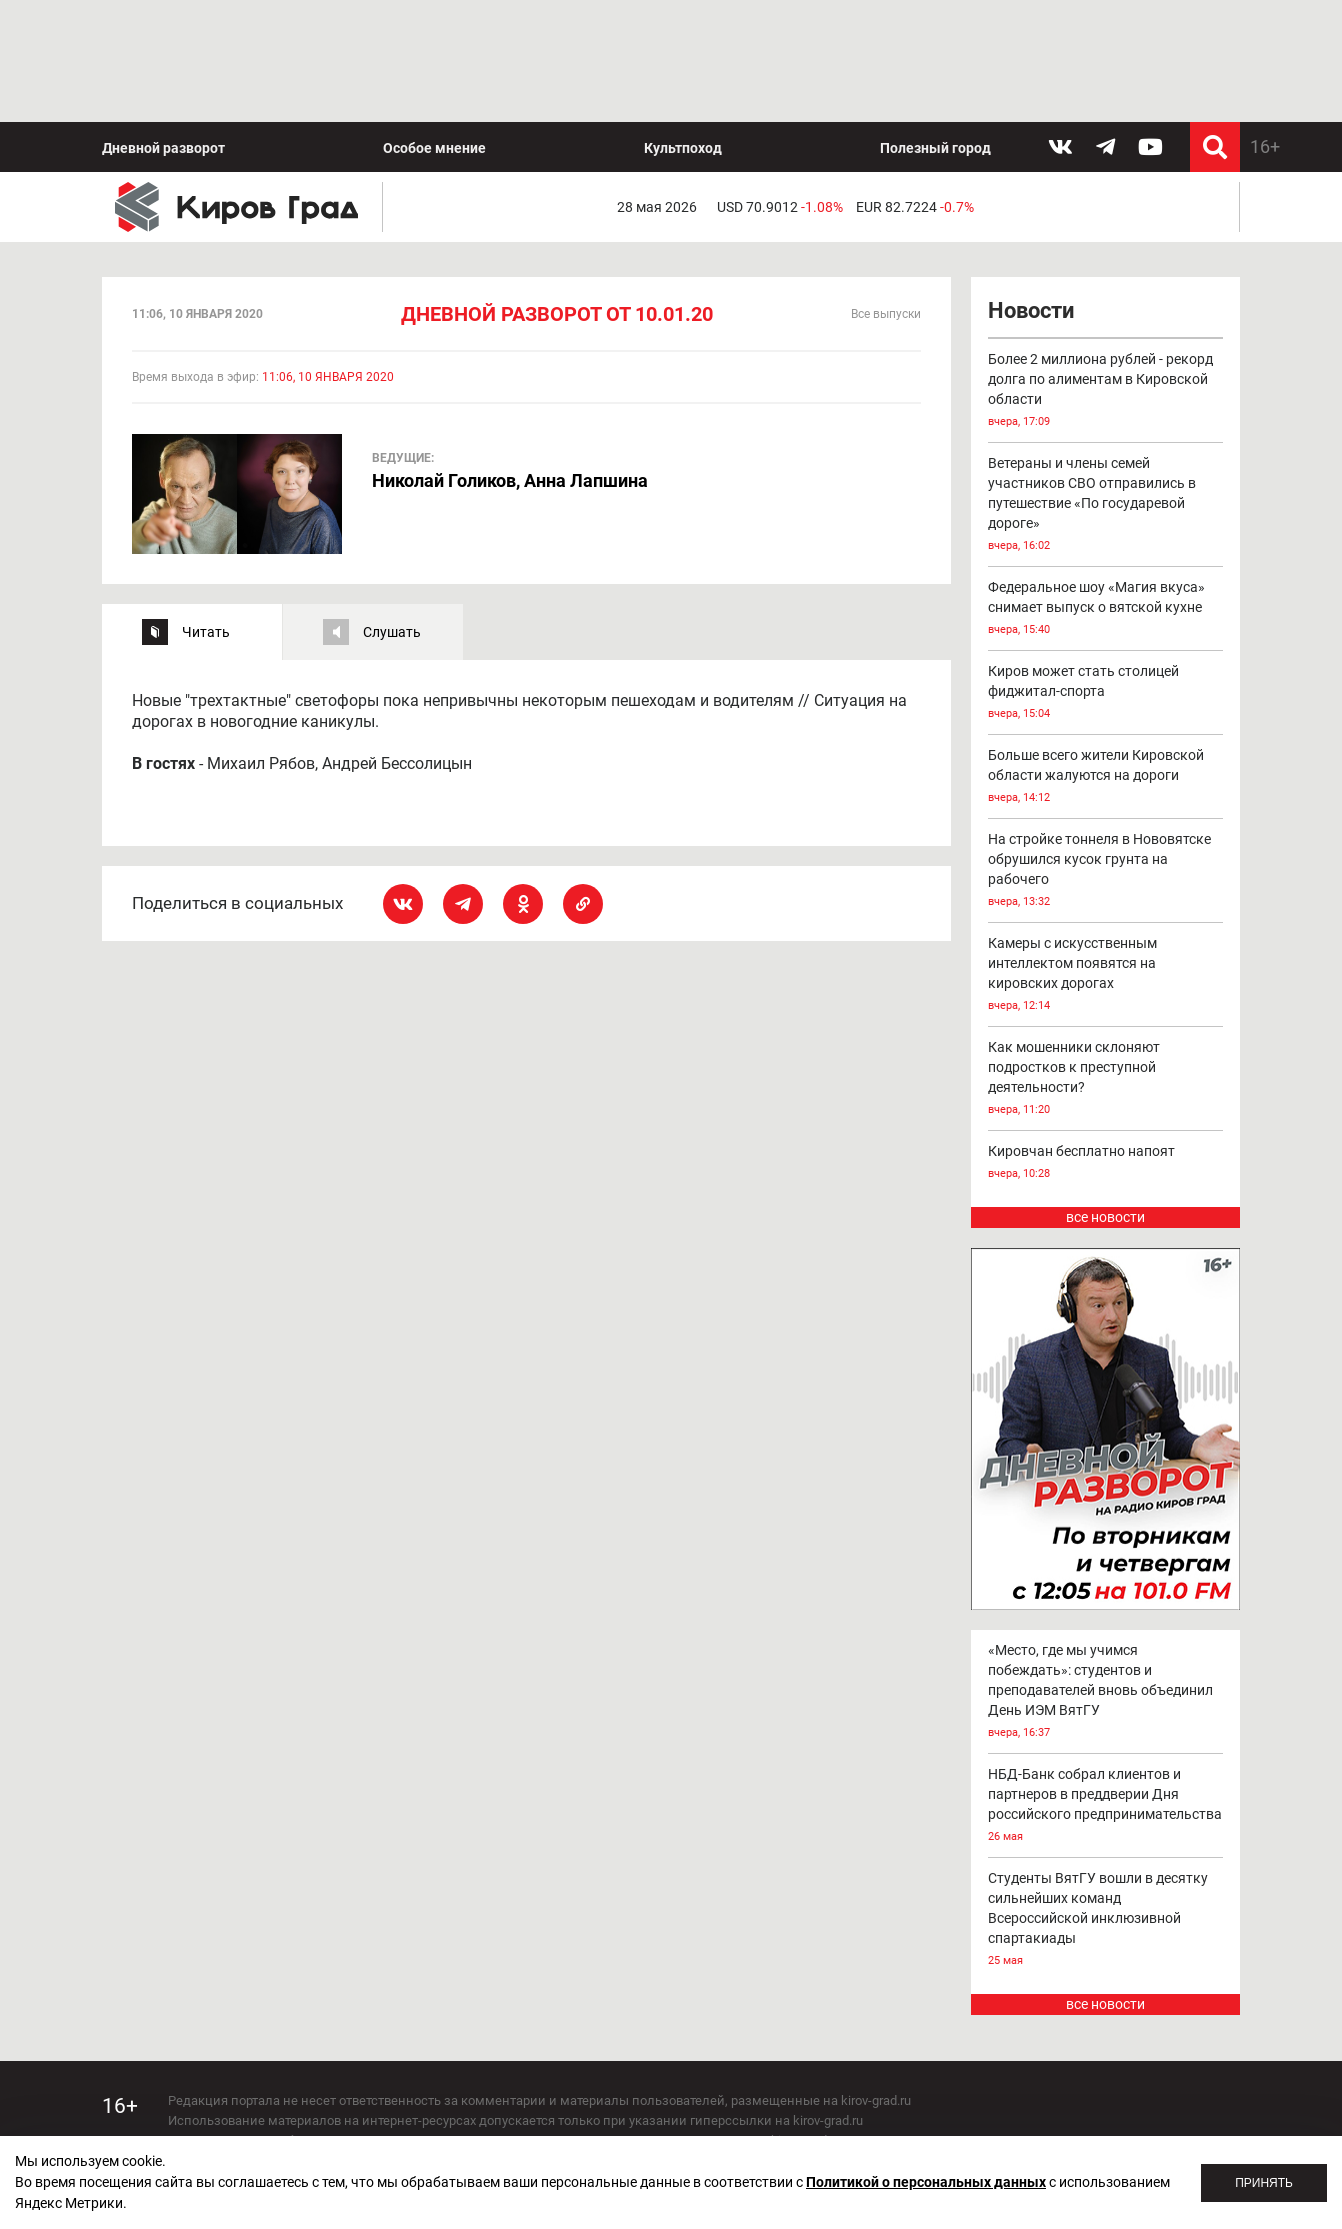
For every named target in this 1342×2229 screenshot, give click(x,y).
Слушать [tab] (392, 510)
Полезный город (935, 26)
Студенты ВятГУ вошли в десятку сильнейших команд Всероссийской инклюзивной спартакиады (1106, 1798)
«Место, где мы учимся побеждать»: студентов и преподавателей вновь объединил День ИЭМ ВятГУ (1106, 1570)
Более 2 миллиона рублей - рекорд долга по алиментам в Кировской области (1106, 270)
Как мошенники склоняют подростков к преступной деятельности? (1106, 958)
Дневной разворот (163, 26)
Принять (1264, 2183)
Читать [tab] (206, 510)
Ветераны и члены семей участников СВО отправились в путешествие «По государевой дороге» (1106, 384)
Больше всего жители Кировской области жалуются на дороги (1106, 656)
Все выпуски (886, 193)
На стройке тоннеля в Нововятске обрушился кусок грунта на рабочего (1106, 750)
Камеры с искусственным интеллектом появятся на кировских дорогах (1106, 854)
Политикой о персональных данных (926, 2182)
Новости (1031, 189)
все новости (1105, 1096)
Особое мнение (434, 26)
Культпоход (683, 26)
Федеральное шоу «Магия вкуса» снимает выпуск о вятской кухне (1106, 488)
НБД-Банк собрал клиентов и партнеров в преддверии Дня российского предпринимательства (1106, 1684)
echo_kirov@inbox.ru (330, 2118)
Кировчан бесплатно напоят (1106, 1042)
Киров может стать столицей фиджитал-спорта (1106, 572)
